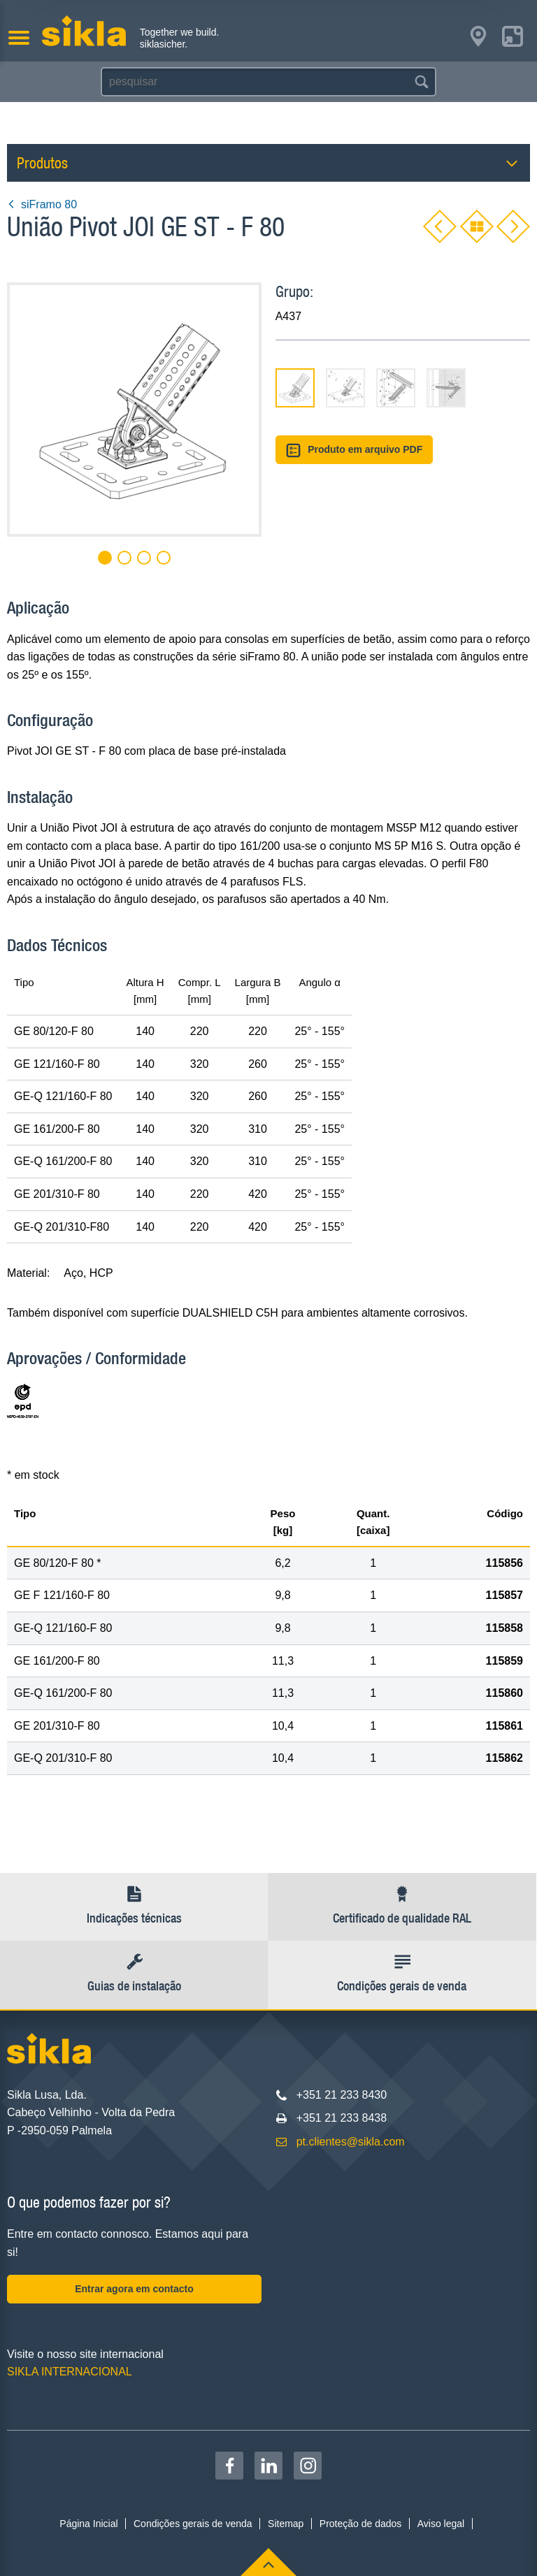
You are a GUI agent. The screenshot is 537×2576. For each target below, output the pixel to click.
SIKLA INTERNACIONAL (69, 2372)
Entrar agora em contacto (134, 2288)
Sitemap (285, 2523)
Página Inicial (88, 2523)
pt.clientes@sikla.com (350, 2142)
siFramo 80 (42, 204)
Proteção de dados (361, 2523)
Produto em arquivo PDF (354, 450)
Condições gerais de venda (193, 2523)
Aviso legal (440, 2523)
